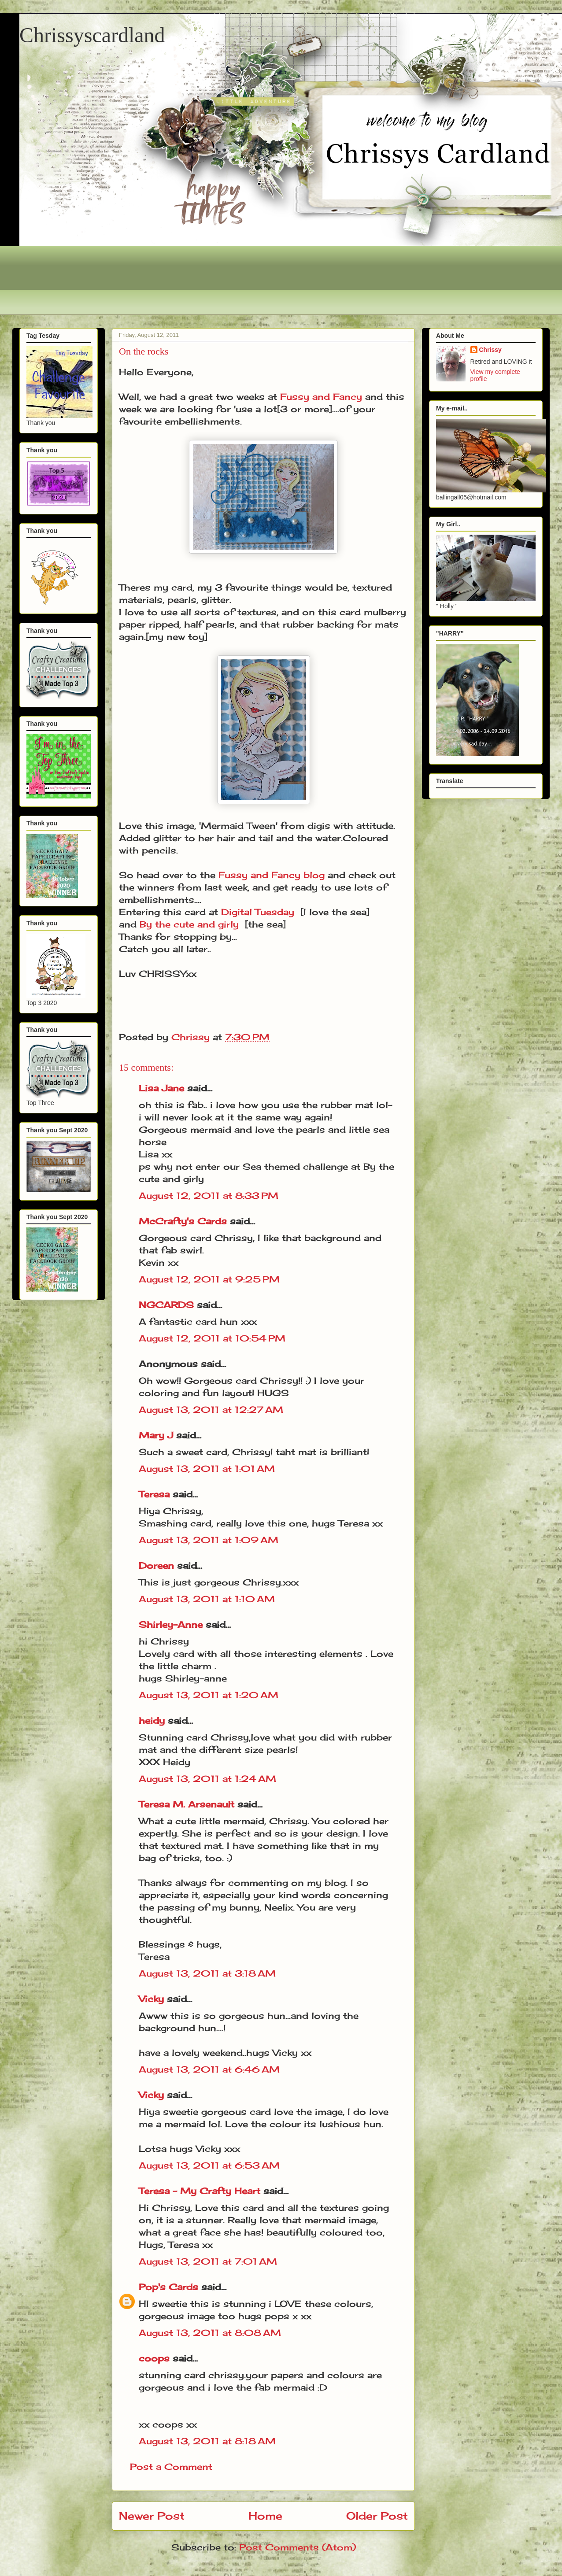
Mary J (156, 1435)
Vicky (151, 1998)
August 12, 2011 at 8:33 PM (208, 1195)
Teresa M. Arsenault (186, 1804)
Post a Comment (171, 2466)
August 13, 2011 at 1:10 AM (207, 1598)
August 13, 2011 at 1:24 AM (207, 1778)
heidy (152, 1720)
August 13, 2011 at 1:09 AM (208, 1539)
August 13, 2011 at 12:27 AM (211, 1409)
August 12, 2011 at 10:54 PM (212, 1338)
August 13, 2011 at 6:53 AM (209, 2165)
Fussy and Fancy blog (271, 874)
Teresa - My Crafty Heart (199, 2190)
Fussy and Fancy (321, 396)
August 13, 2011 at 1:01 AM (207, 1468)
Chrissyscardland (92, 35)
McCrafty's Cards (183, 1221)
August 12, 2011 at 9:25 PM (209, 1279)
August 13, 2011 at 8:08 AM (210, 2332)
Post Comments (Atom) (297, 2547)
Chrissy (490, 349)
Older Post (377, 2515)
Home (265, 2515)
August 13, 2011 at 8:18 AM (207, 2441)
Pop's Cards (168, 2286)
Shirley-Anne (171, 1624)
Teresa (154, 1494)
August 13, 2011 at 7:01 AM (208, 2261)
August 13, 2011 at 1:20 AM (208, 1694)
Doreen (156, 1565)
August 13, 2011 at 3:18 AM (207, 1973)
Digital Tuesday (257, 911)
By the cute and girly (189, 924)
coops (154, 2358)
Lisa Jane (161, 1088)
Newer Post (152, 2515)
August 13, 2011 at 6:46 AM (209, 2069)
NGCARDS (166, 1304)
